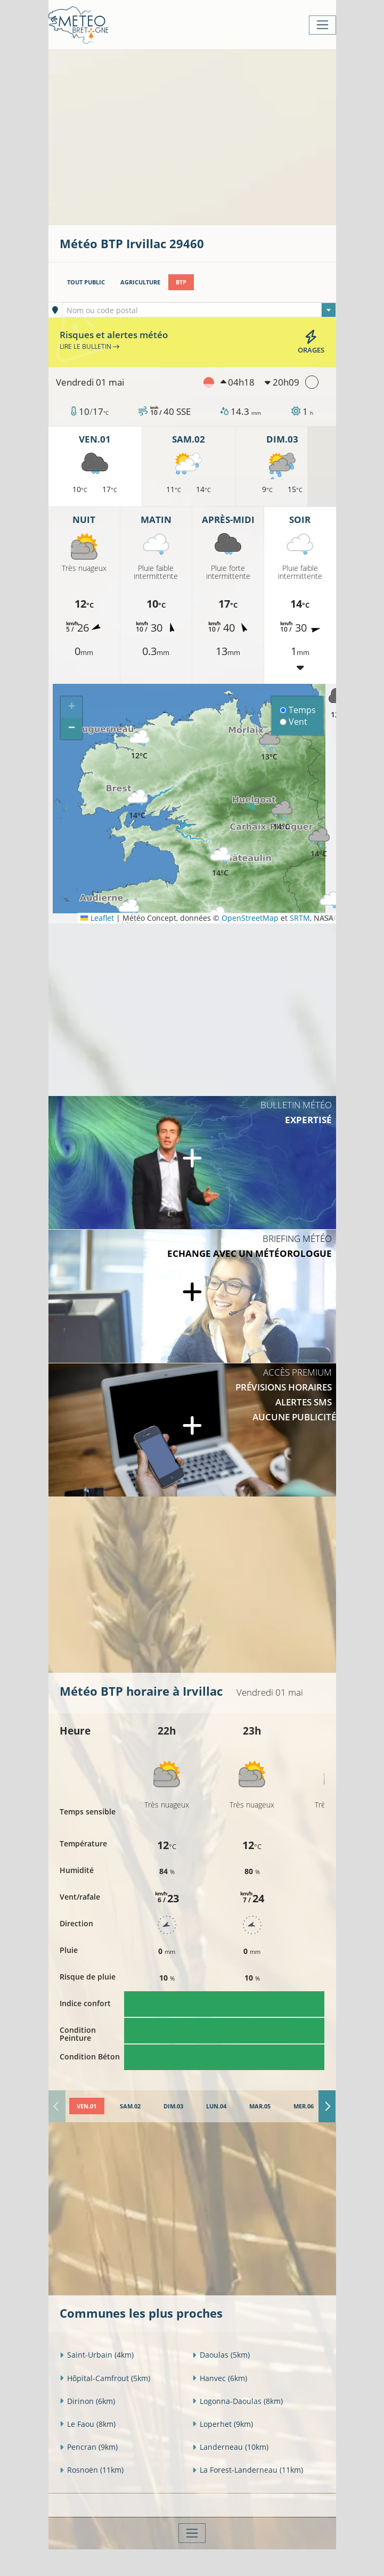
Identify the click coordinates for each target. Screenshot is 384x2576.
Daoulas (221, 2355)
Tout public (86, 282)
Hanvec (219, 2378)
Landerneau (230, 2447)
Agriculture (140, 282)
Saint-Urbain (97, 2355)
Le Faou (88, 2424)
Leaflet (96, 918)
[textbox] (199, 310)
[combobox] (199, 309)
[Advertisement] (221, 136)
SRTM (300, 918)
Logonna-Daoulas (237, 2401)
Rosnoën (92, 2470)
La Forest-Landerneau (247, 2470)
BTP (181, 282)
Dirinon (87, 2401)
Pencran (89, 2447)
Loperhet (222, 2424)
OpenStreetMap (250, 918)
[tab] (86, 2106)
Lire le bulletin (89, 346)
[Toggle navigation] (322, 25)
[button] (330, 906)
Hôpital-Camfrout (105, 2378)
